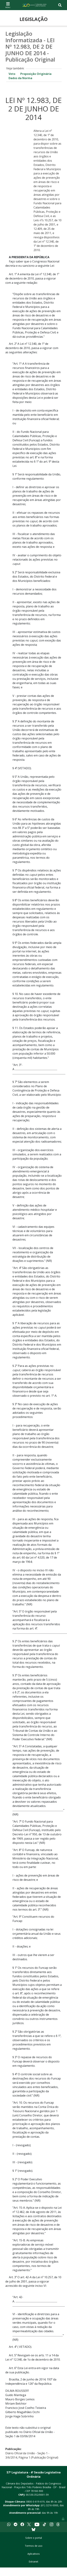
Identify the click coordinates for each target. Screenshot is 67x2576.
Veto (12, 74)
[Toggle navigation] (8, 5)
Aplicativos (33, 2553)
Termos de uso (33, 2545)
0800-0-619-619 (35, 2501)
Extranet (33, 2561)
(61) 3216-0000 (49, 2505)
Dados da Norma (20, 78)
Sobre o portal (33, 2537)
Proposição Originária (35, 74)
